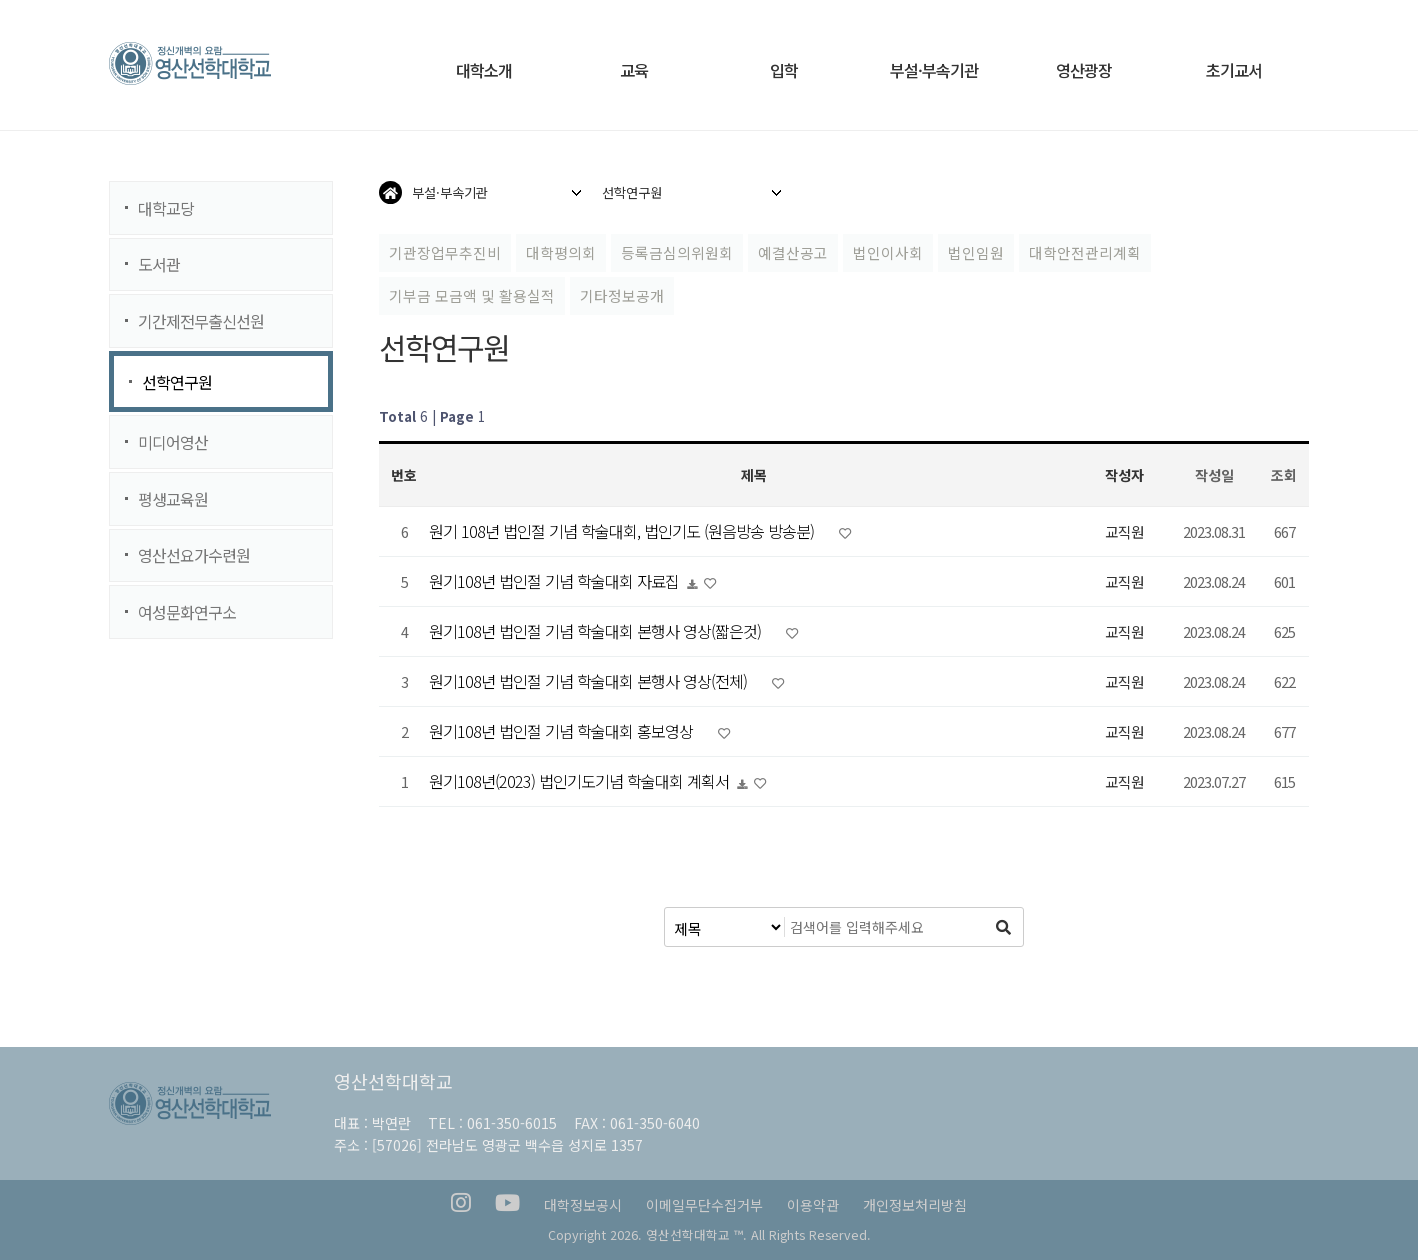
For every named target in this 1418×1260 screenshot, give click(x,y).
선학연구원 (177, 382)
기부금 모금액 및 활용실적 (472, 295)
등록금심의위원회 (677, 252)
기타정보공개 (622, 295)
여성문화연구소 (187, 612)
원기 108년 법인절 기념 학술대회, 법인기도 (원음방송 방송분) (623, 531)
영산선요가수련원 (194, 555)
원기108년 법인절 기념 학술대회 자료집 (556, 581)
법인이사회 (888, 252)
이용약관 (813, 1205)
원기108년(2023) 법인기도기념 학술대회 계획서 (581, 781)
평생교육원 (173, 499)
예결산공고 (793, 252)
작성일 (1214, 475)
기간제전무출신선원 (201, 321)
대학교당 (166, 208)
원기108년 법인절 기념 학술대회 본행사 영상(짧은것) (597, 631)
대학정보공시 (583, 1205)
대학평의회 (561, 252)
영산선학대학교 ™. (696, 1234)
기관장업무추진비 (445, 252)
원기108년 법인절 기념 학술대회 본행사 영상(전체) (590, 681)
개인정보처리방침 (915, 1205)
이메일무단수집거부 (704, 1205)
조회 (1284, 475)
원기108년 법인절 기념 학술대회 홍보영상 (563, 731)
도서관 (159, 264)
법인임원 (976, 252)
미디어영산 (173, 442)
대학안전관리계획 (1085, 252)
